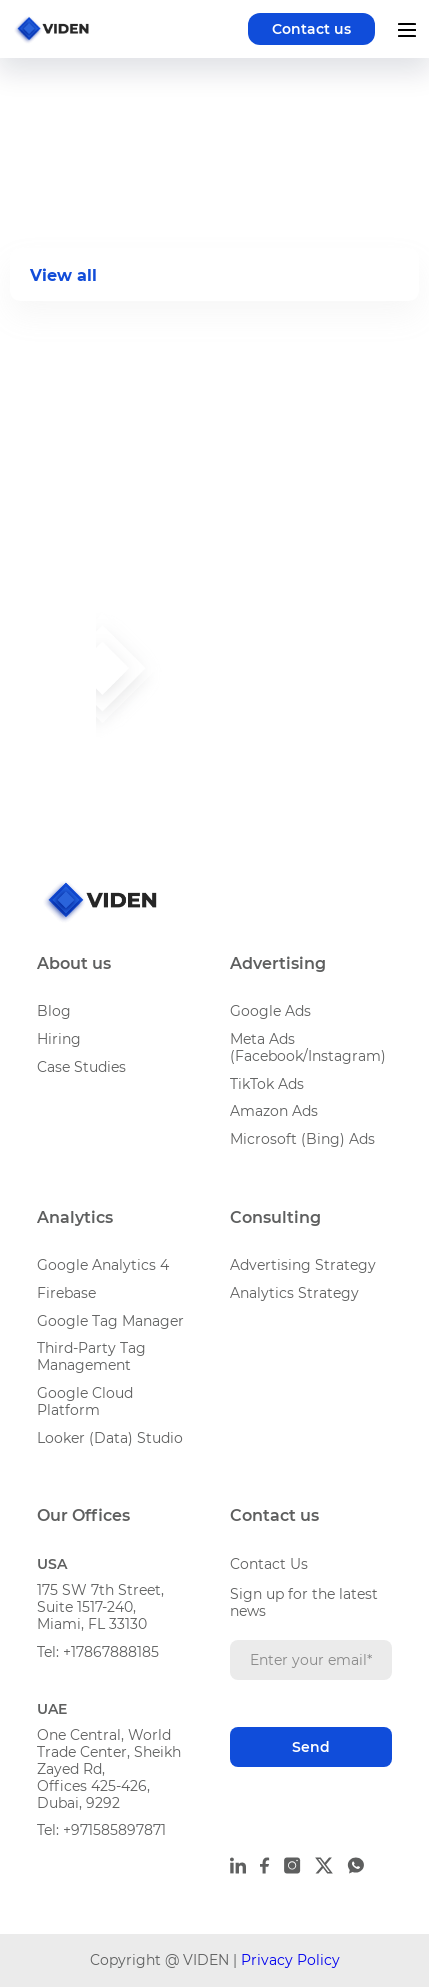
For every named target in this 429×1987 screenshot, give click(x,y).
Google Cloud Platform (85, 1401)
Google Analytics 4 (103, 1265)
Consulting (275, 1217)
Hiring (59, 1039)
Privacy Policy (290, 1960)
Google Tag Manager (110, 1321)
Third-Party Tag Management (91, 1356)
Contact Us (269, 1564)
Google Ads (270, 1011)
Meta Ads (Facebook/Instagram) (308, 1047)
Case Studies (81, 1067)
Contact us (311, 29)
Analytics (75, 1217)
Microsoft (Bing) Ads (302, 1139)
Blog (54, 1011)
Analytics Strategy (294, 1293)
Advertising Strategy (303, 1265)
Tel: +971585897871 (101, 1830)
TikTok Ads (267, 1084)
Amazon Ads (274, 1111)
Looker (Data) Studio (110, 1438)
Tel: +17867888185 (98, 1652)
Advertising (278, 963)
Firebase (66, 1293)
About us (74, 963)
